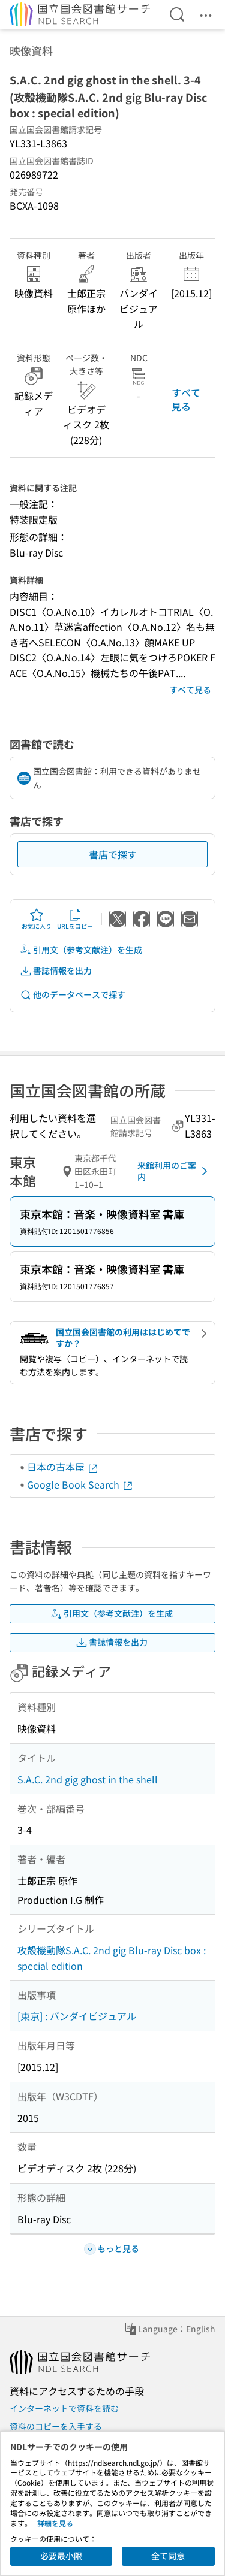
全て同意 (168, 2556)
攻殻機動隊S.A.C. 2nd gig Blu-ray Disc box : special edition (111, 1958)
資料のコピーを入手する (56, 2426)
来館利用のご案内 (174, 1171)
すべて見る (186, 399)
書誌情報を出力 (56, 971)
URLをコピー (75, 919)
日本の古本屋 (63, 1466)
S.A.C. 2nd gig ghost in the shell (87, 1779)
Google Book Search (80, 1484)
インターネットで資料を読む (64, 2408)
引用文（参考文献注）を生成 (81, 950)
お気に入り (37, 919)
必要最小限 (61, 2556)
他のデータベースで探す (72, 994)
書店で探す (113, 854)
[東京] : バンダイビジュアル (76, 2016)
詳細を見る (55, 2523)
